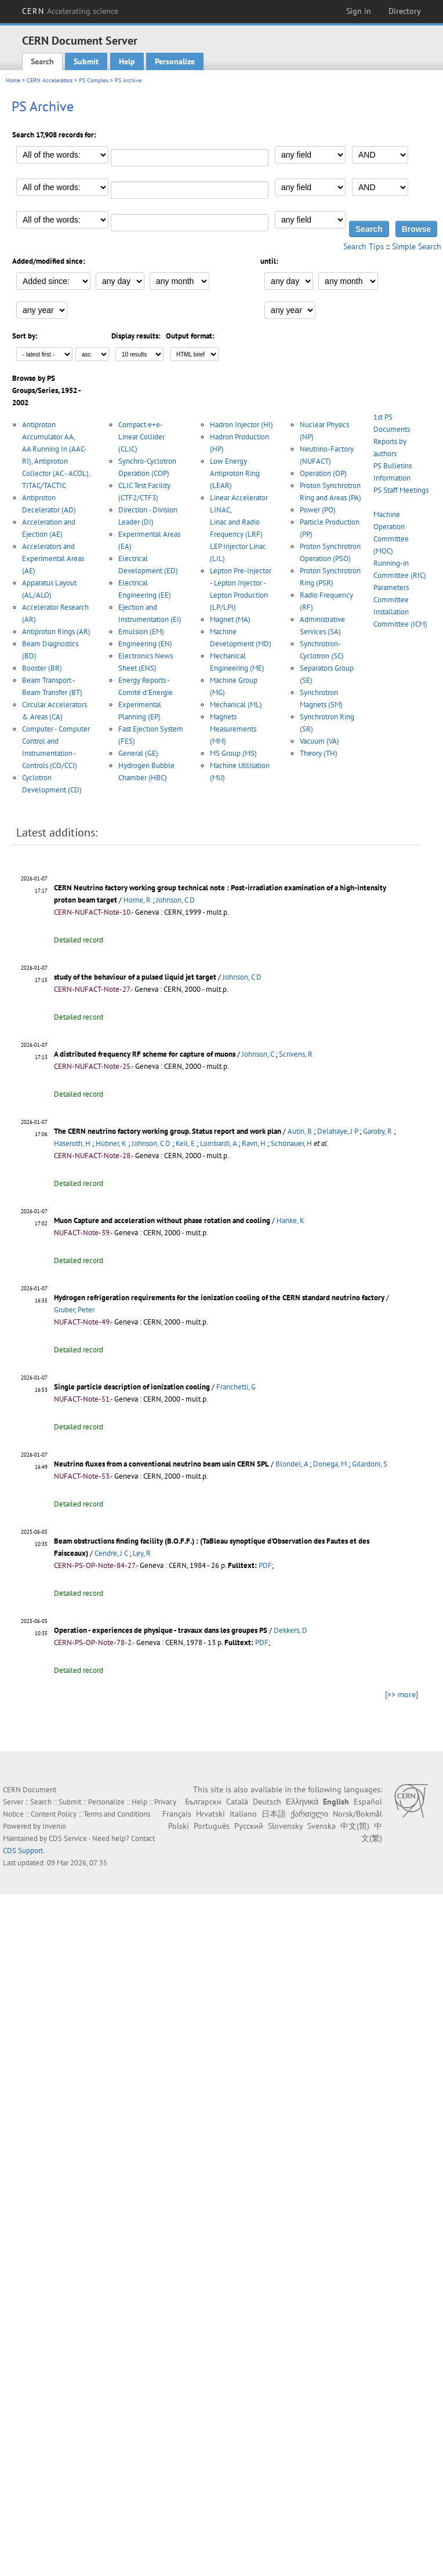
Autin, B (300, 1131)
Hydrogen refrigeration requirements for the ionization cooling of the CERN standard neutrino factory (219, 1297)
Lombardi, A (218, 1143)
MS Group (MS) (233, 753)
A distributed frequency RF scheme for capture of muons (144, 1054)
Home (13, 80)
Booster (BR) (42, 668)
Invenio (54, 1826)
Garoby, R (377, 1131)
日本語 (274, 1814)
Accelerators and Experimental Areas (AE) (53, 558)
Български (203, 1801)
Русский (248, 1826)
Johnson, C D (175, 900)
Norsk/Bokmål (357, 1814)
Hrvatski (210, 1814)
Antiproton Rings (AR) (56, 631)
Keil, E (185, 1143)
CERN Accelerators (49, 80)
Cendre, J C (111, 1553)
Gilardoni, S (369, 1464)
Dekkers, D (290, 1630)
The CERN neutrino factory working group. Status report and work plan (167, 1131)
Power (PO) (318, 510)
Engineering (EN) (145, 644)
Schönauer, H (291, 1143)
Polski (178, 1826)
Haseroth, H (72, 1143)
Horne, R (137, 900)
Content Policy (54, 1814)
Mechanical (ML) (236, 705)
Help (127, 61)
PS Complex (93, 80)
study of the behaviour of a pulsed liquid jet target (135, 977)
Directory (404, 11)
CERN (70, 11)
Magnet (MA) (230, 619)
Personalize (175, 61)
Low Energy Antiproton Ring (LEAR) (235, 473)
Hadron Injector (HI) (241, 425)
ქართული (309, 1814)
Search (42, 61)
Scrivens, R (296, 1054)
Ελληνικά (302, 1801)
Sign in (358, 11)
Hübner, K (111, 1143)
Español (368, 1801)
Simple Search (416, 246)
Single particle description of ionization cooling (132, 1387)
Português (212, 1826)
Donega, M (330, 1464)
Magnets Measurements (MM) (233, 729)
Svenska (321, 1826)
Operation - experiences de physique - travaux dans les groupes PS (160, 1630)
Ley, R (142, 1553)
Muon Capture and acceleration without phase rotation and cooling (162, 1220)
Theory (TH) (318, 753)
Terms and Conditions (116, 1814)
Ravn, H (254, 1143)
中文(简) (354, 1826)
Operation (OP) (323, 473)
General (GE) (138, 753)
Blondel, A (291, 1464)
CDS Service (68, 1838)
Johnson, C (258, 1054)
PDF (265, 1565)
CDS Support (23, 1850)
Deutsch (267, 1801)
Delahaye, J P (337, 1131)
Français (176, 1814)
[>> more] (401, 1694)
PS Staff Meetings (401, 490)
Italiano (243, 1814)
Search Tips (363, 246)
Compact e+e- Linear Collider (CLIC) (141, 437)
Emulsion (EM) (141, 631)
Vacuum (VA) (319, 741)
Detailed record (78, 940)
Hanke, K (290, 1220)
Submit (86, 61)
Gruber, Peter (74, 1310)
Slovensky (285, 1826)
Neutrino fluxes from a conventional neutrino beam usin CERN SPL (161, 1464)
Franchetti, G (236, 1387)
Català (237, 1801)
